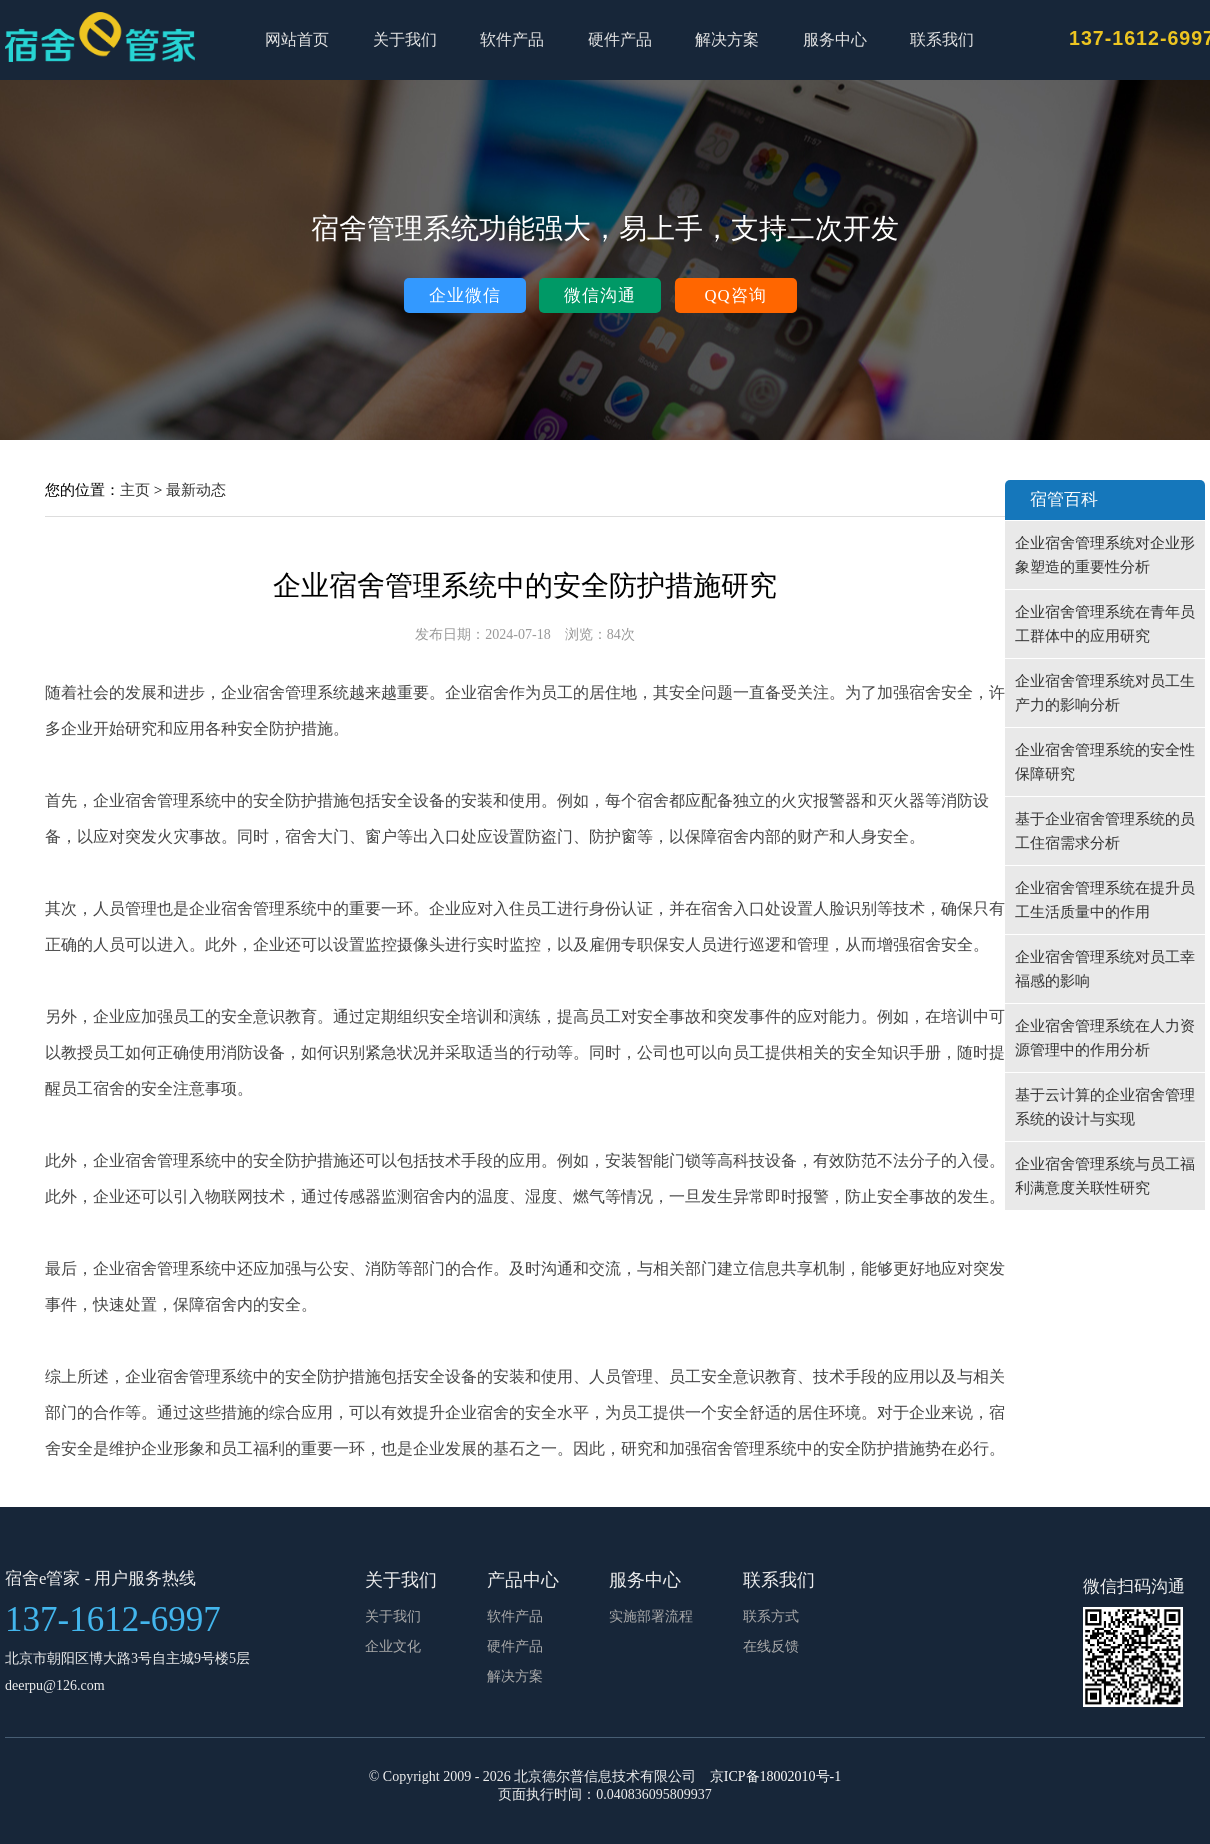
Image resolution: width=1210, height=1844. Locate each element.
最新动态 (196, 489)
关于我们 (405, 39)
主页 (135, 489)
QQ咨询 (735, 295)
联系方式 (771, 1616)
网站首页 (297, 39)
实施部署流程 (651, 1616)
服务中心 (835, 39)
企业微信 (465, 295)
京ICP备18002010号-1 (775, 1776)
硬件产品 (620, 39)
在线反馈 (771, 1646)
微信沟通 (600, 295)
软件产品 (512, 39)
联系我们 (942, 39)
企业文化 (393, 1646)
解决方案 (727, 39)
